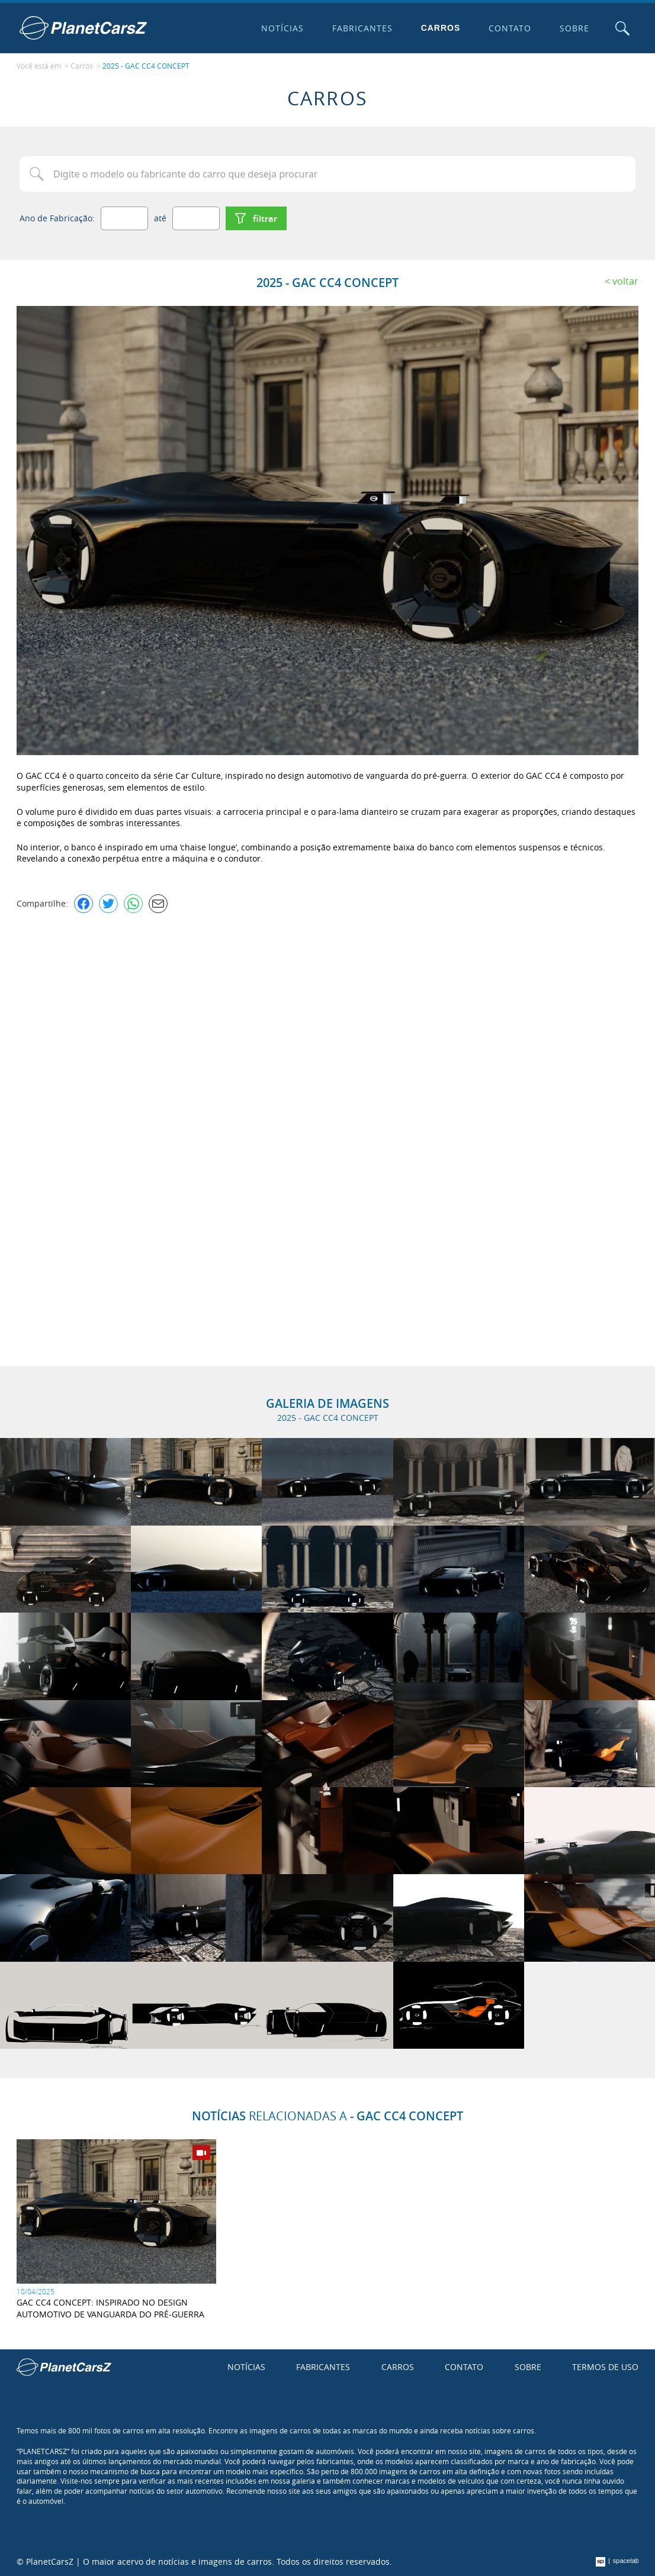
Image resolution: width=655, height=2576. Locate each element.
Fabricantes (362, 28)
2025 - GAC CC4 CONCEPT (146, 65)
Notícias (282, 28)
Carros (441, 28)
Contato (510, 28)
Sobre (574, 28)
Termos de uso (605, 2366)
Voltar (625, 281)
